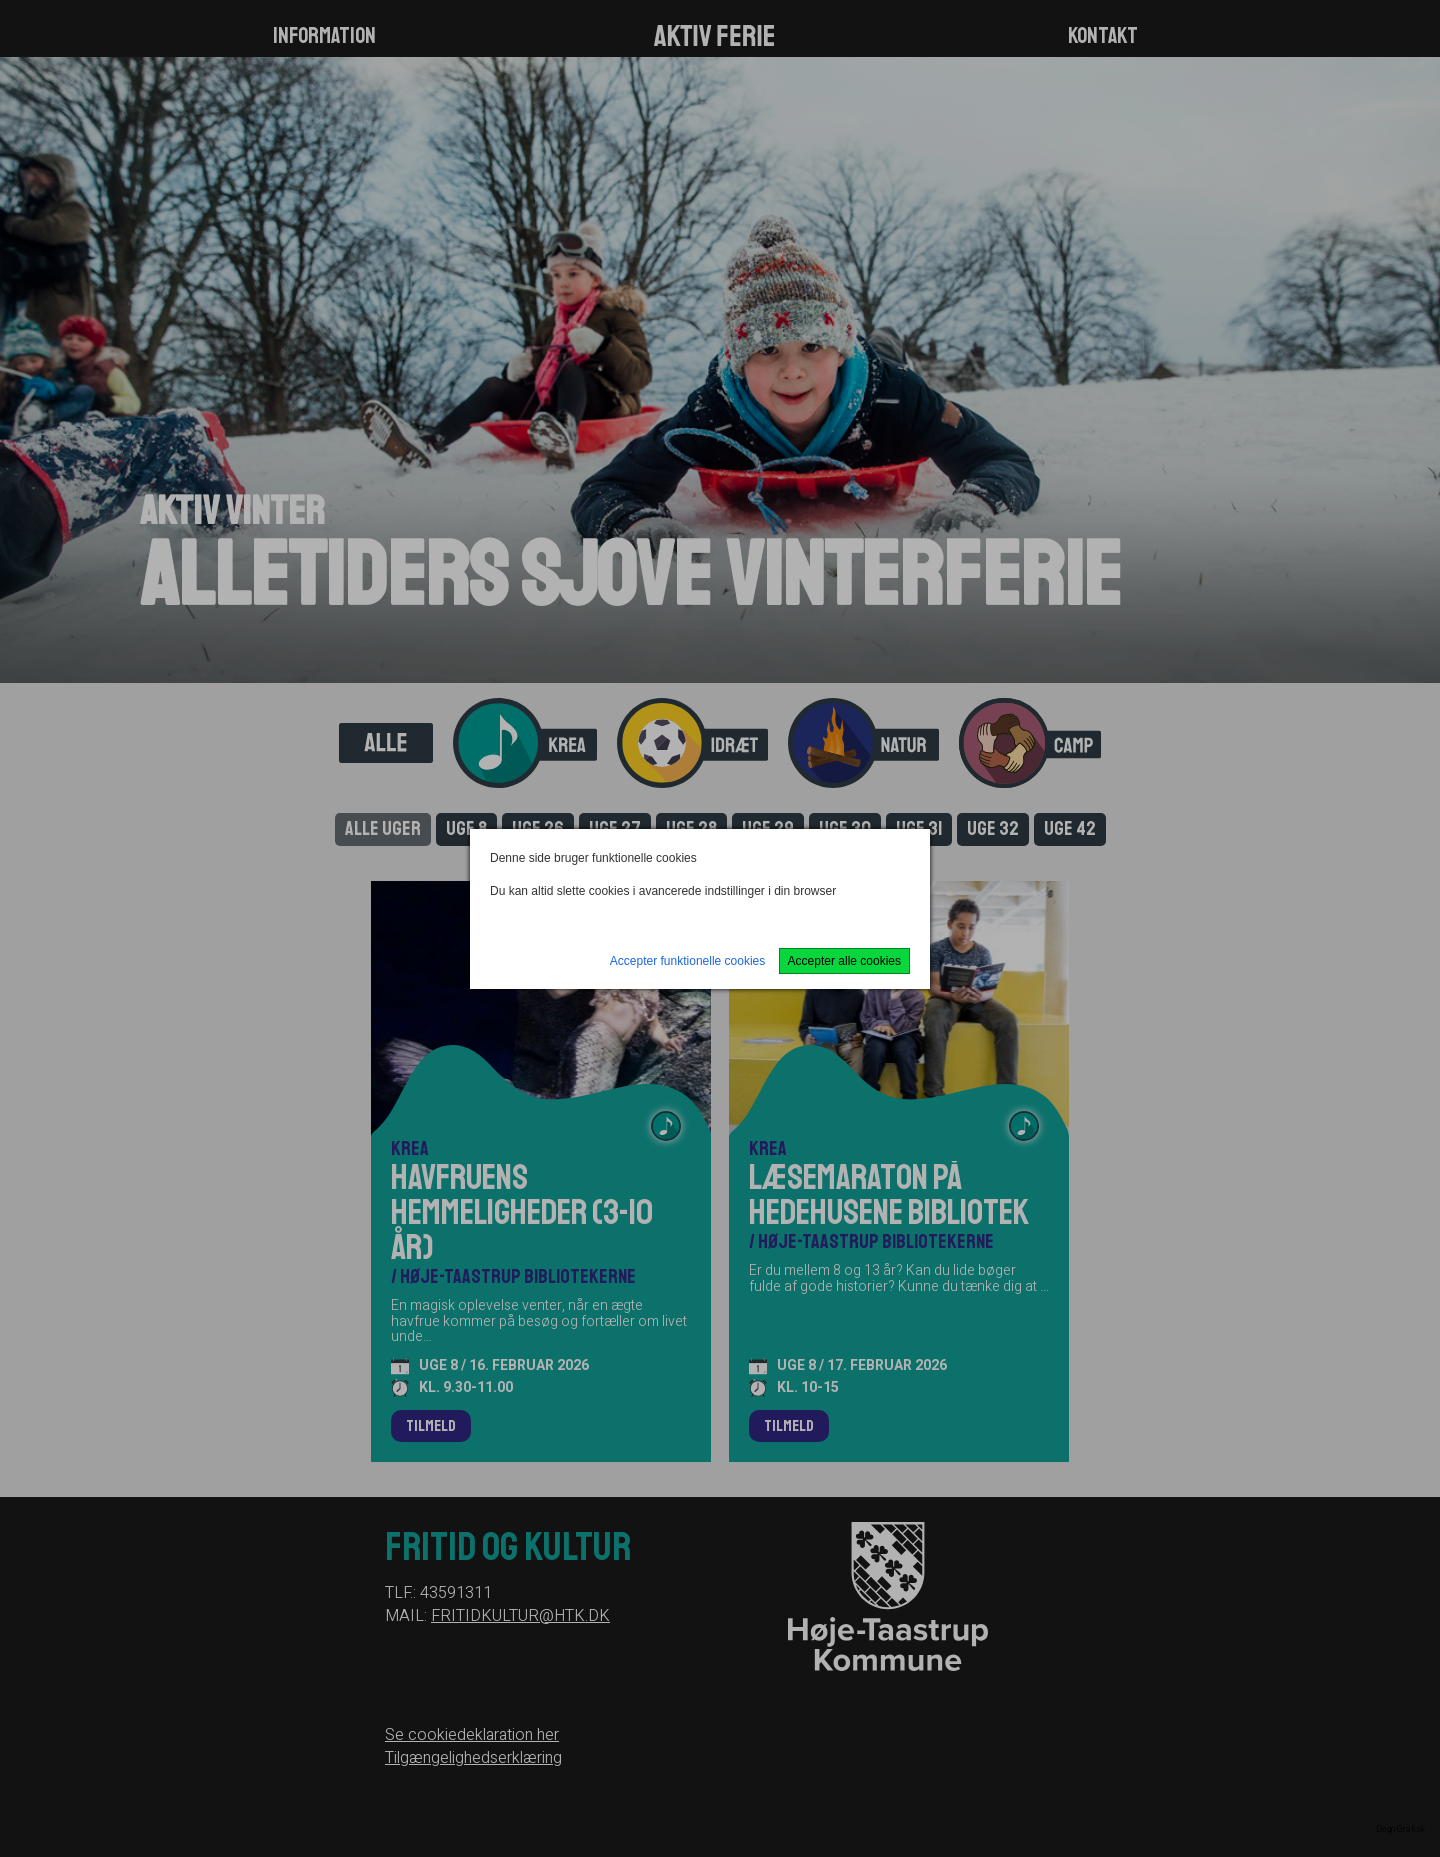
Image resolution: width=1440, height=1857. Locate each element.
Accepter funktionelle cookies (687, 961)
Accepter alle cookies (844, 961)
